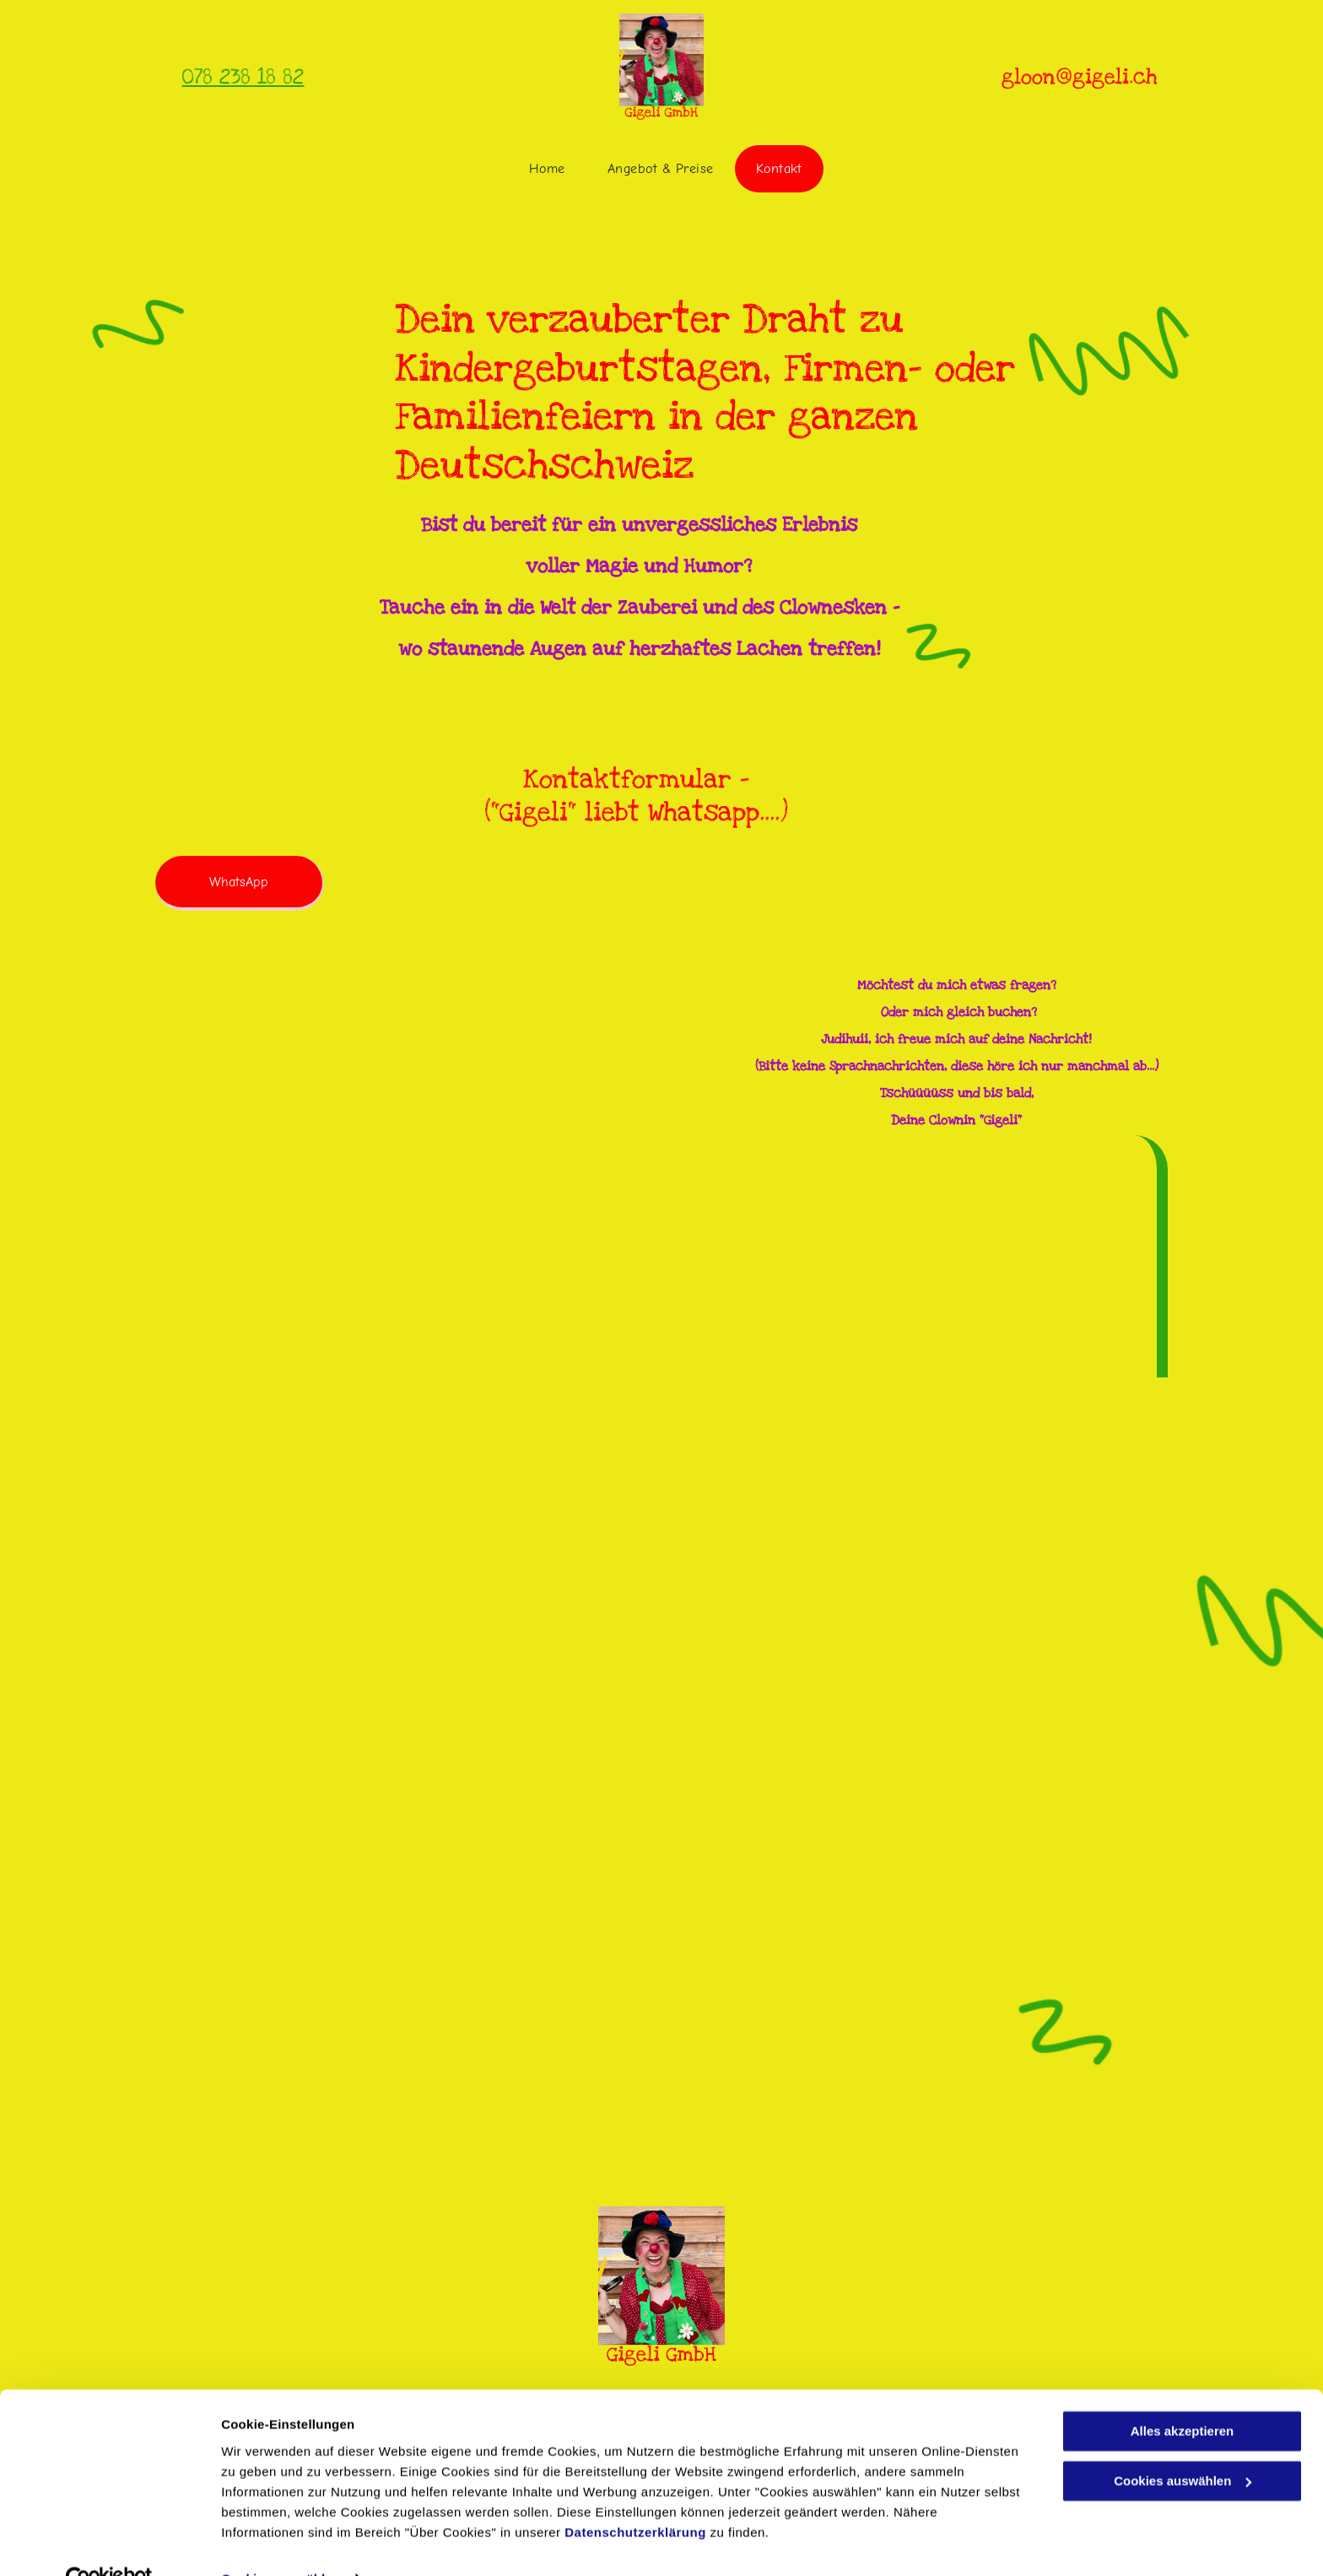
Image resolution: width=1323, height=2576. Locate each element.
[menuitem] (547, 168)
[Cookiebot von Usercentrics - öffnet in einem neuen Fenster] (109, 2543)
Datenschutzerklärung (635, 2496)
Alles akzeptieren (1182, 2396)
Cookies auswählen (280, 2542)
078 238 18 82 (242, 76)
